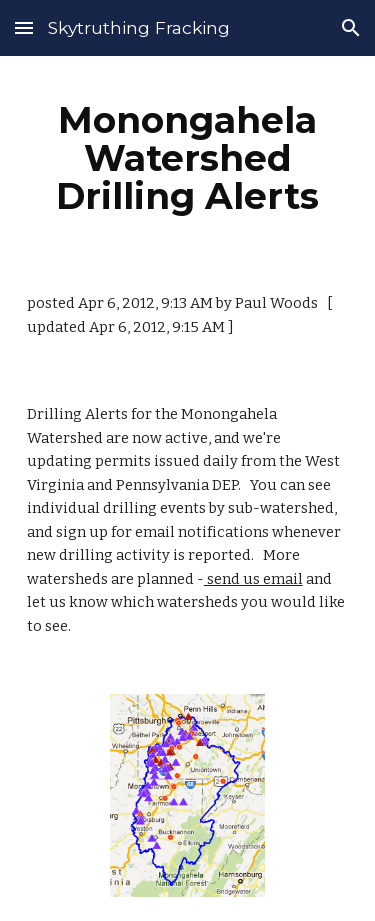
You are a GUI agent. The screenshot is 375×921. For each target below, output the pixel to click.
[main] (188, 158)
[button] (24, 27)
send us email (253, 579)
